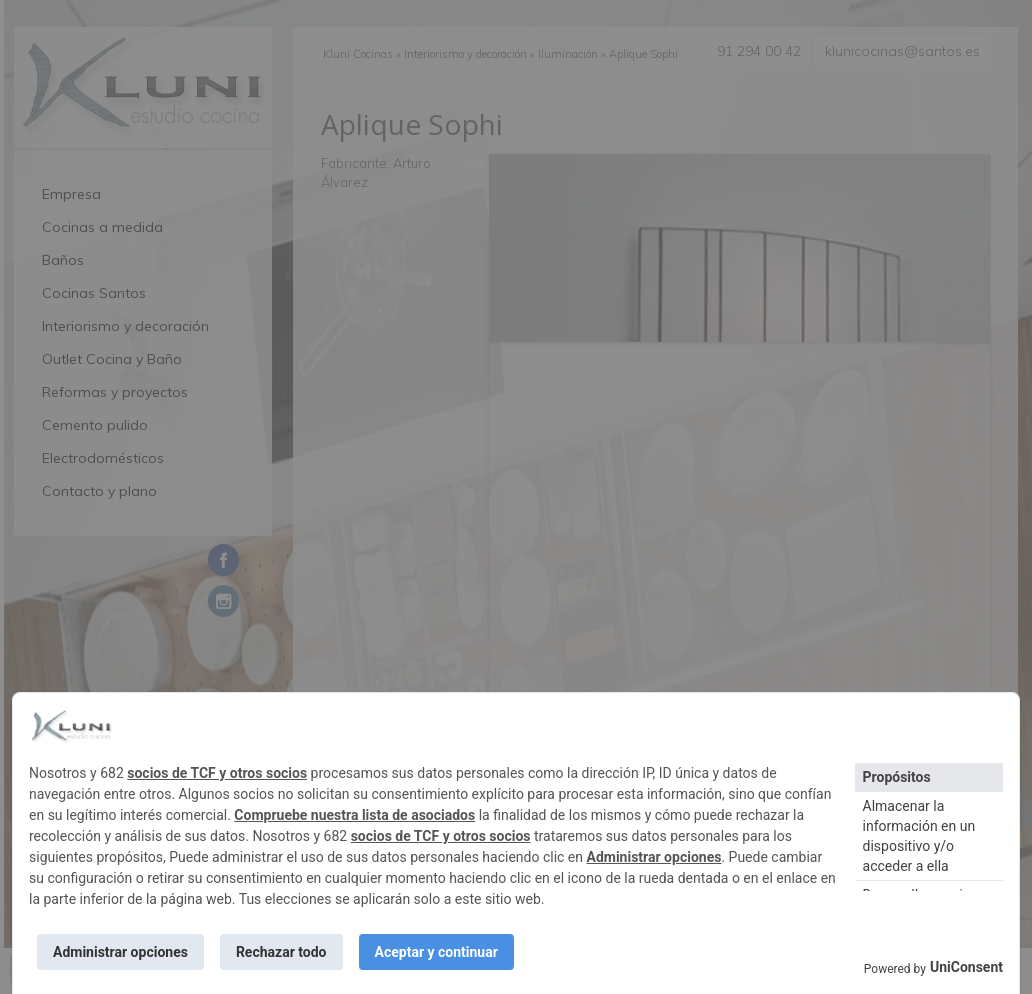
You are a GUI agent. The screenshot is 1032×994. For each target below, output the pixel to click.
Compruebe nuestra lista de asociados (354, 815)
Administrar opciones (654, 857)
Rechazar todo (281, 952)
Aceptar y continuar (436, 952)
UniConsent (966, 967)
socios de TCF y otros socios (217, 773)
